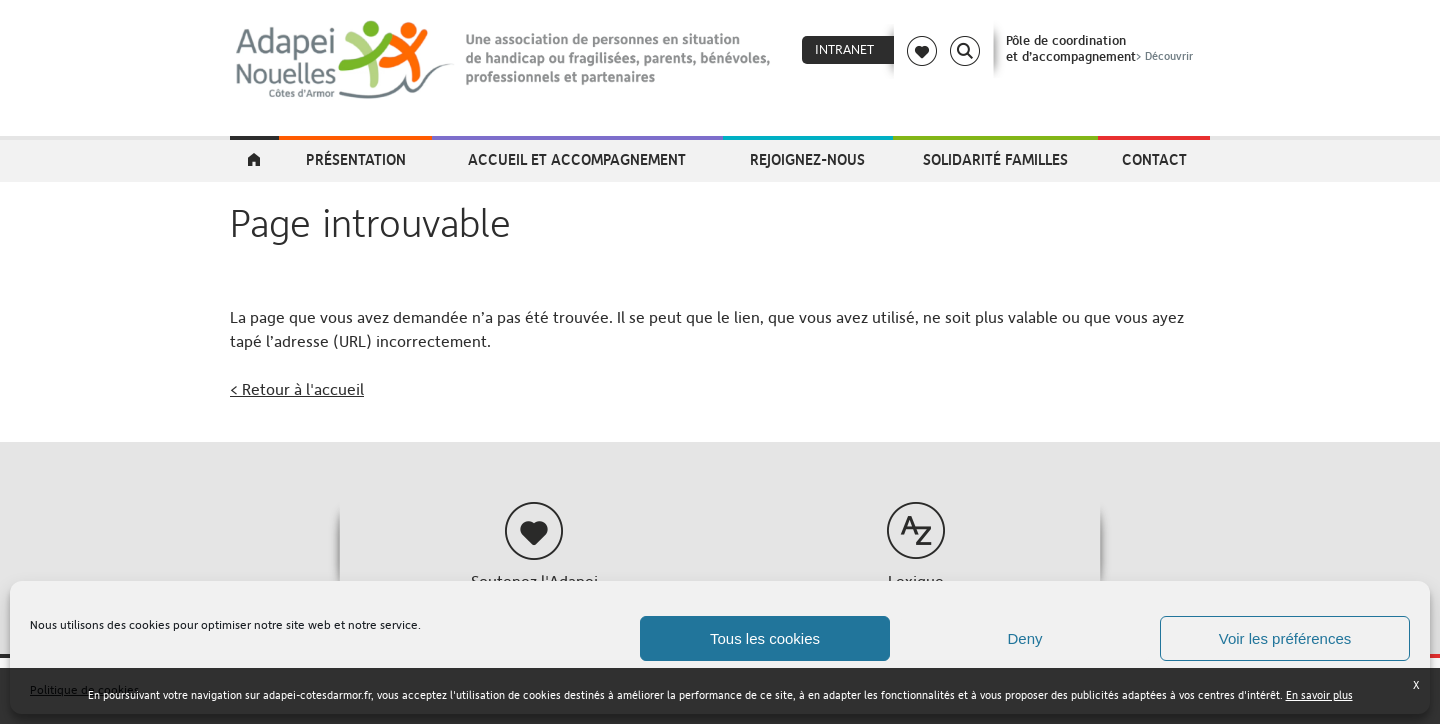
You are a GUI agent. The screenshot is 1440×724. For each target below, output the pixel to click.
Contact (1154, 159)
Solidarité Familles (995, 159)
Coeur (922, 51)
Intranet (844, 49)
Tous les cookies (765, 638)
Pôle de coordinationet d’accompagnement (1101, 48)
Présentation (356, 159)
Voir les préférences (1285, 638)
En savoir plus (1319, 695)
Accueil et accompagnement (577, 159)
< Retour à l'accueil (297, 389)
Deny (1024, 638)
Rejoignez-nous (807, 159)
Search (965, 51)
